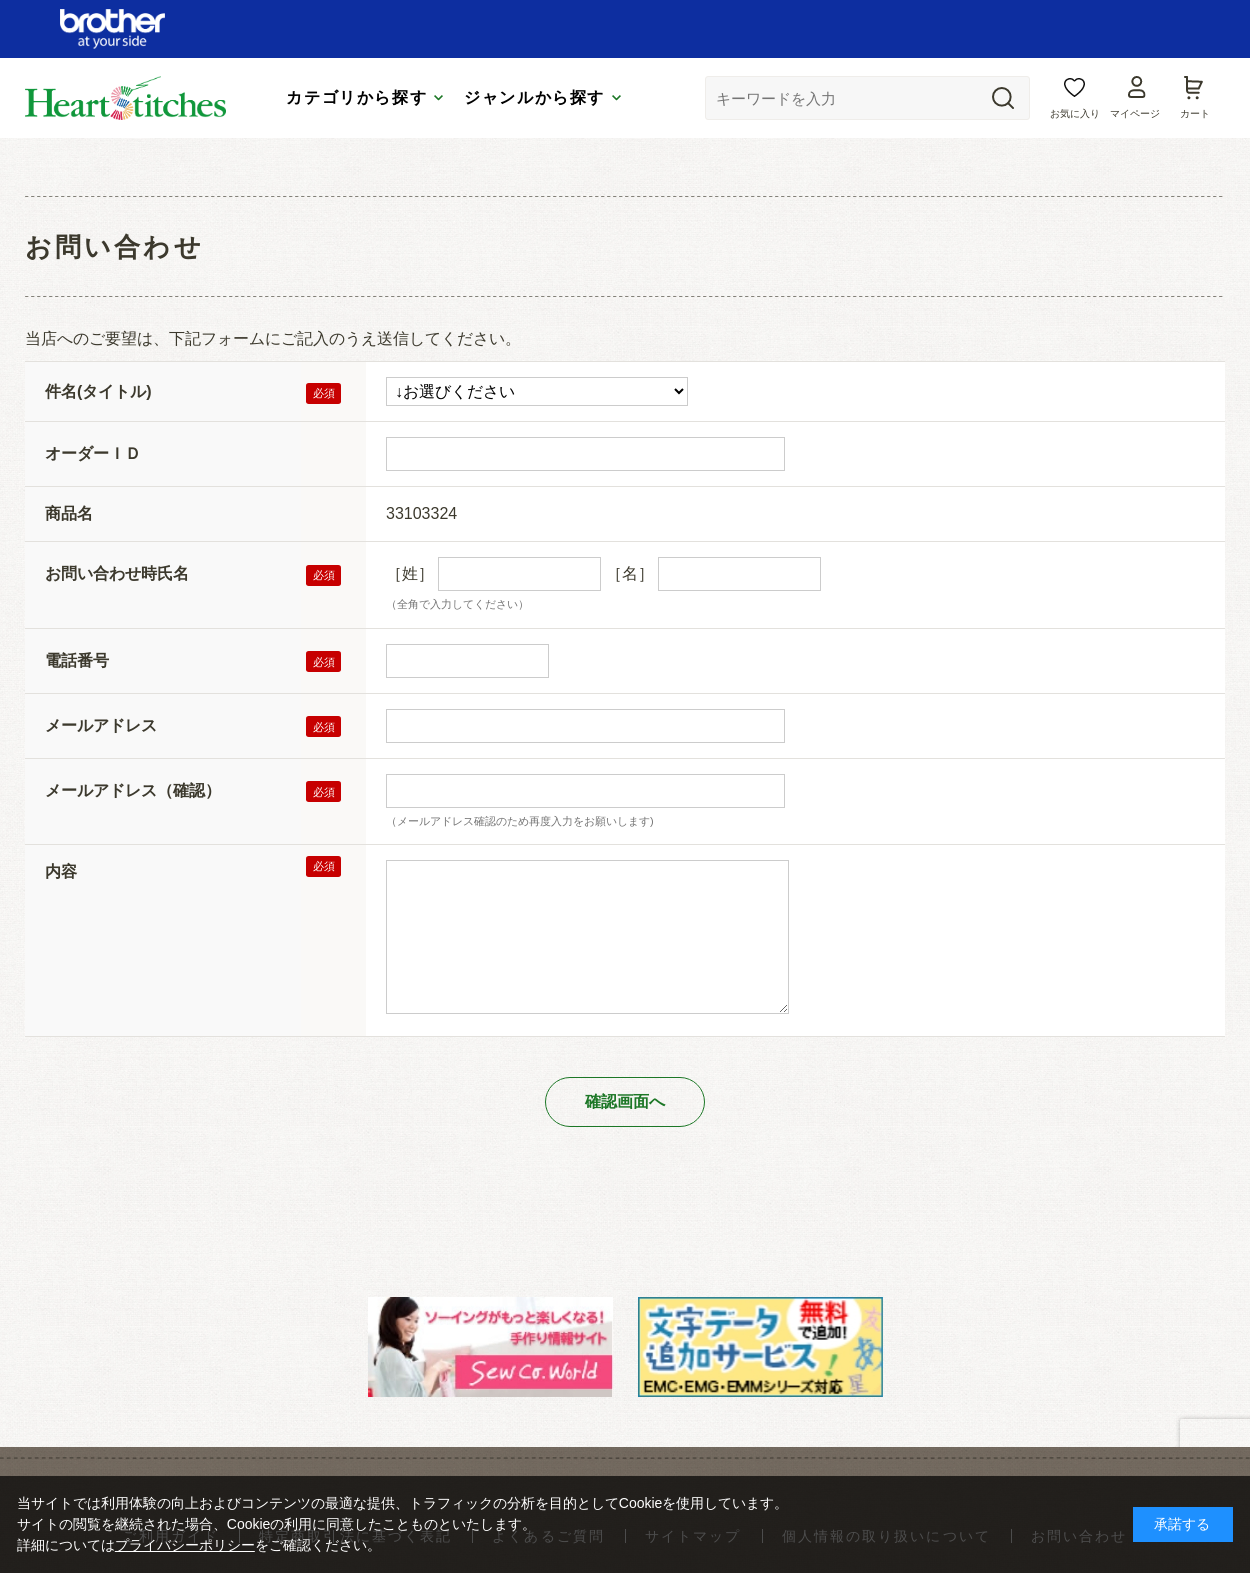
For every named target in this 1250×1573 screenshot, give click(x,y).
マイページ (1135, 113)
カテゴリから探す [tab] (356, 97)
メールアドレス (101, 725)
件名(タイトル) (98, 391)
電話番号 (77, 660)
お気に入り (1075, 113)
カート (1195, 113)
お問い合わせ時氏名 (117, 573)
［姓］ (410, 573)
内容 (61, 871)
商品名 (69, 513)
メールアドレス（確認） (133, 790)
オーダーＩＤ (93, 453)
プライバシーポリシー (185, 1545)
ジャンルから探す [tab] (534, 97)
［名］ (630, 573)
